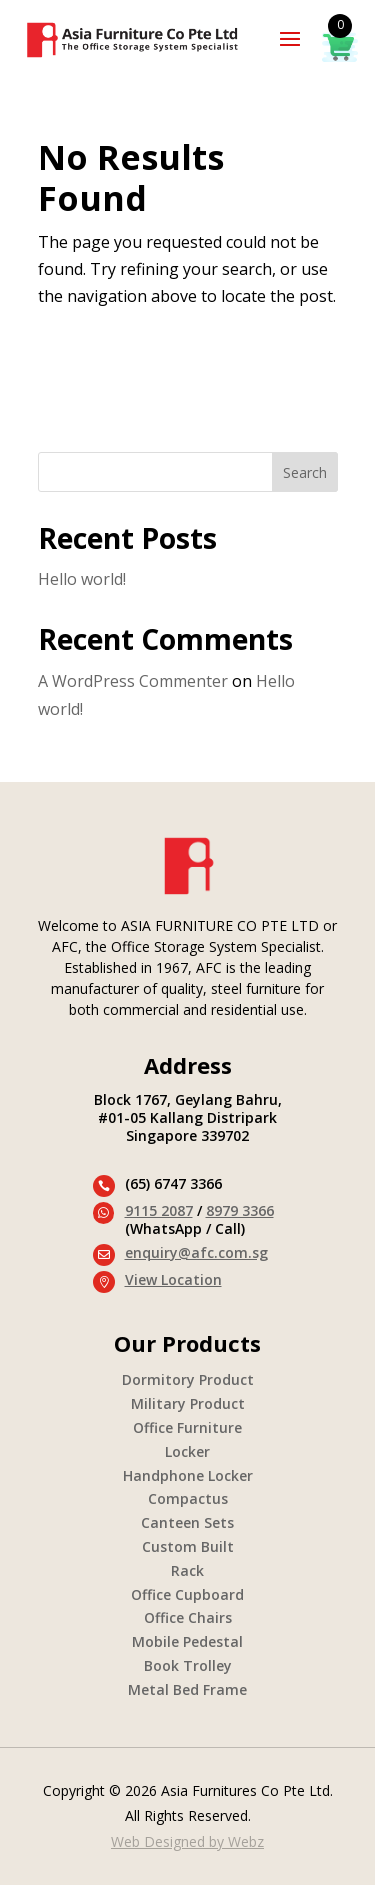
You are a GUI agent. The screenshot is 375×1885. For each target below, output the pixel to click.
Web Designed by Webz (187, 1841)
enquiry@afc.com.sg (196, 1252)
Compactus (188, 1498)
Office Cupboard (187, 1594)
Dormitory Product (188, 1379)
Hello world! (82, 579)
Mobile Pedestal (187, 1641)
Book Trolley (188, 1665)
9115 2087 (159, 1210)
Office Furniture (187, 1427)
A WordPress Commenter (133, 681)
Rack (187, 1570)
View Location (173, 1279)
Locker (187, 1451)
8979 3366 (240, 1210)
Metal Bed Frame (187, 1689)
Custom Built (188, 1546)
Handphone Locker (188, 1475)
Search (305, 472)
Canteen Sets (187, 1522)
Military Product (188, 1403)
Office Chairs (188, 1617)
